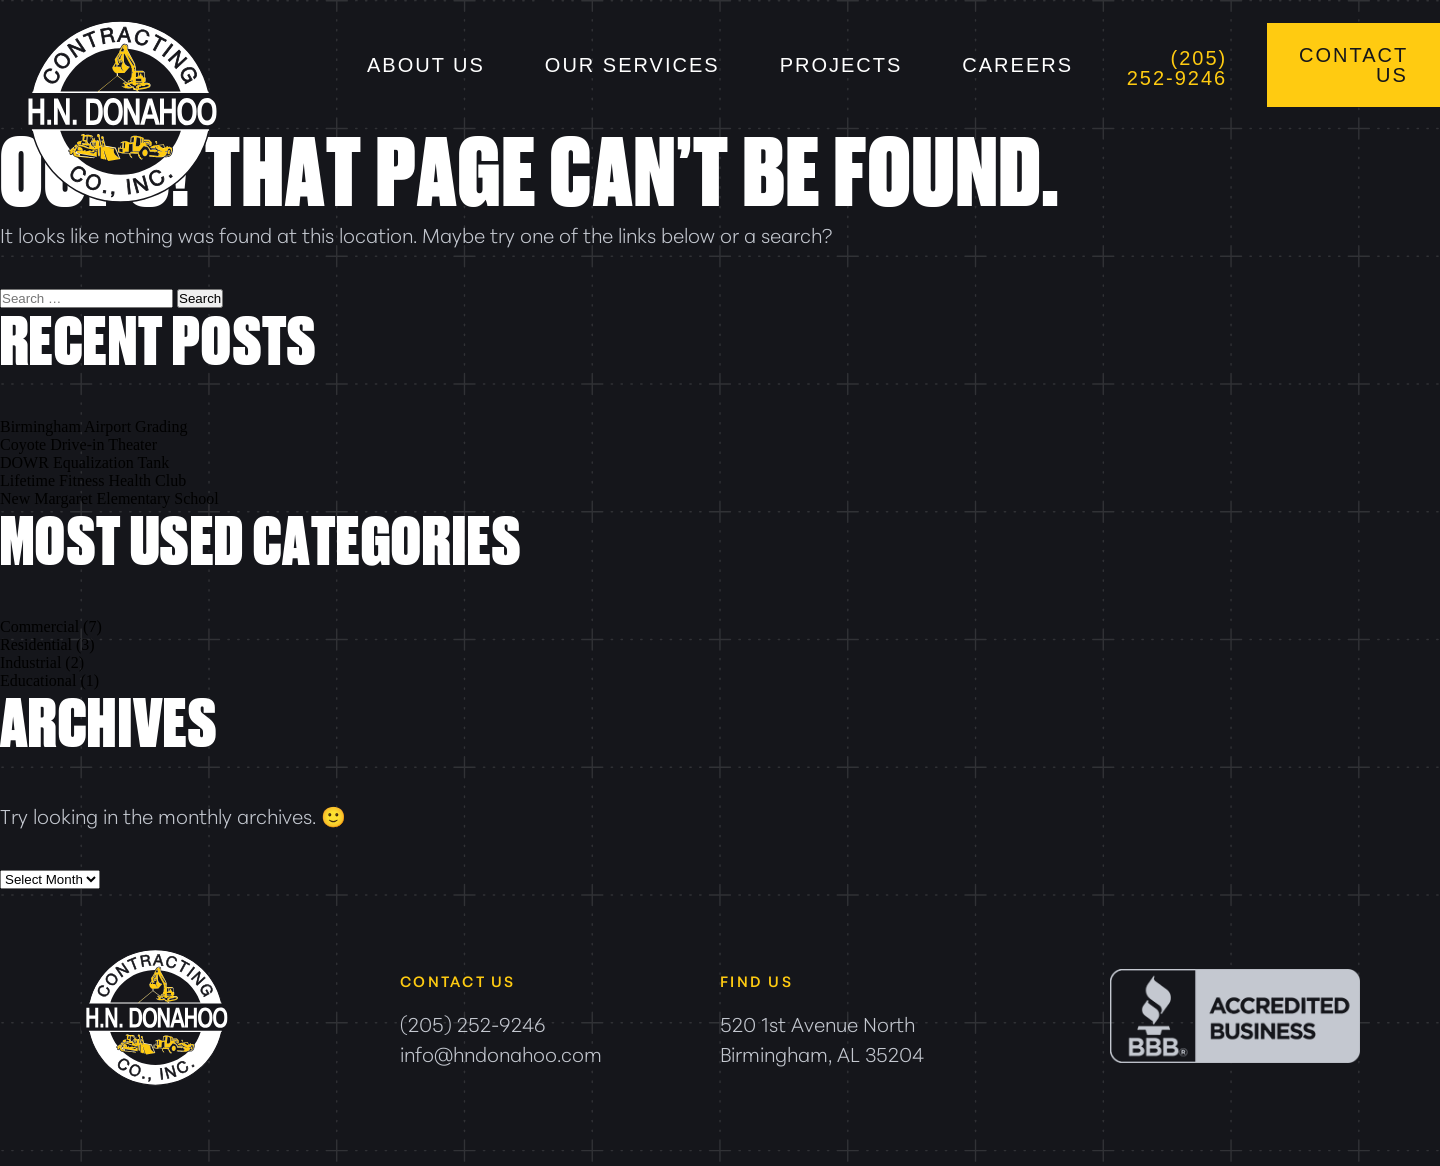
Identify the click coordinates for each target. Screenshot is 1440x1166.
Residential (36, 644)
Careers (1017, 65)
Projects (841, 65)
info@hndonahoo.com (501, 1053)
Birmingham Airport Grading (94, 426)
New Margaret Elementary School (109, 498)
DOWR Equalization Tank (84, 462)
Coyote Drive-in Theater (78, 444)
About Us (426, 65)
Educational (38, 680)
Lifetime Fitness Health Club (93, 480)
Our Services (632, 65)
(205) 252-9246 (1177, 68)
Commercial (39, 626)
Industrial (30, 662)
